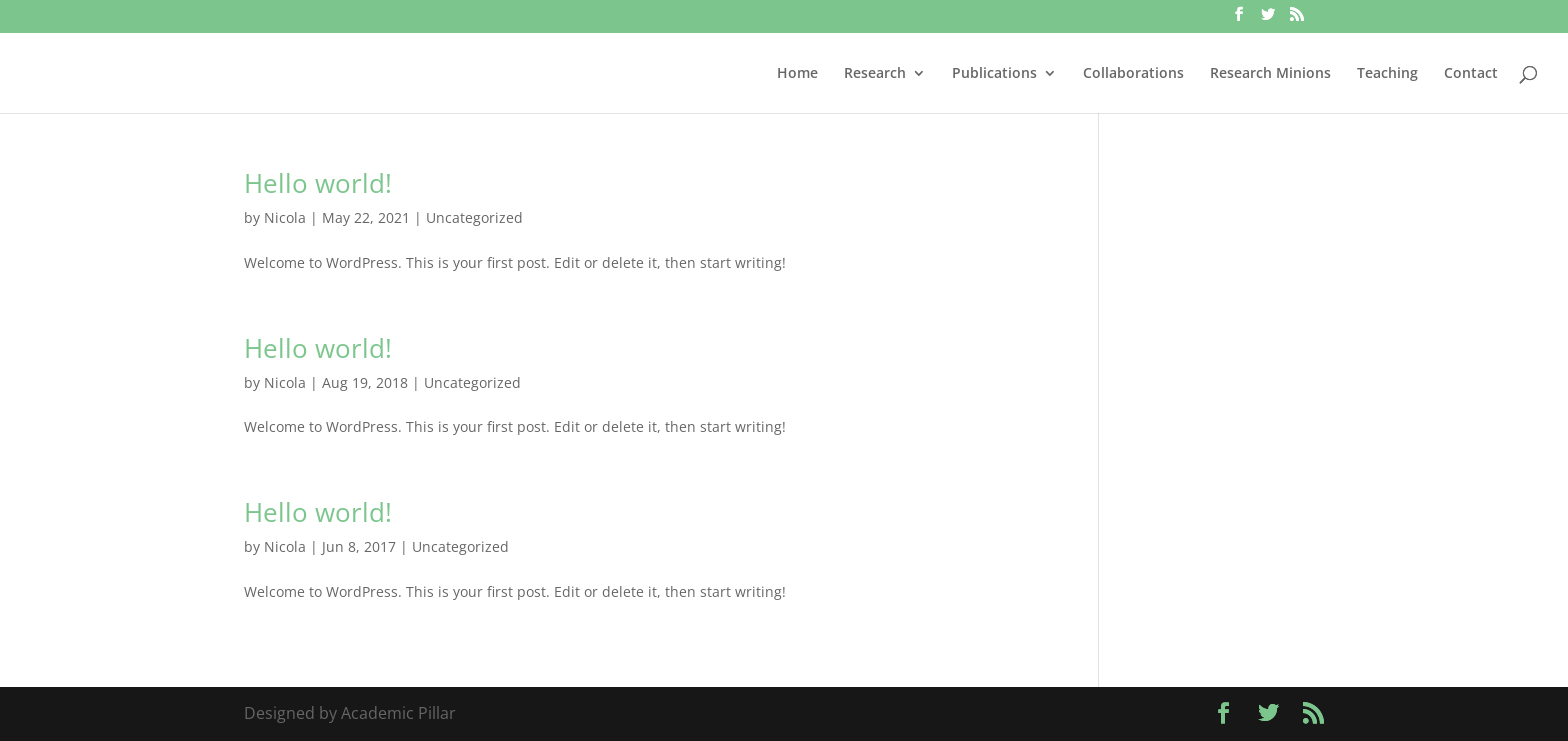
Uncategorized (474, 217)
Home (797, 74)
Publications (994, 74)
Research (875, 74)
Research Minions (1270, 74)
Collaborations (1133, 74)
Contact (1471, 74)
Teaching (1387, 74)
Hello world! (318, 183)
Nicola (285, 217)
